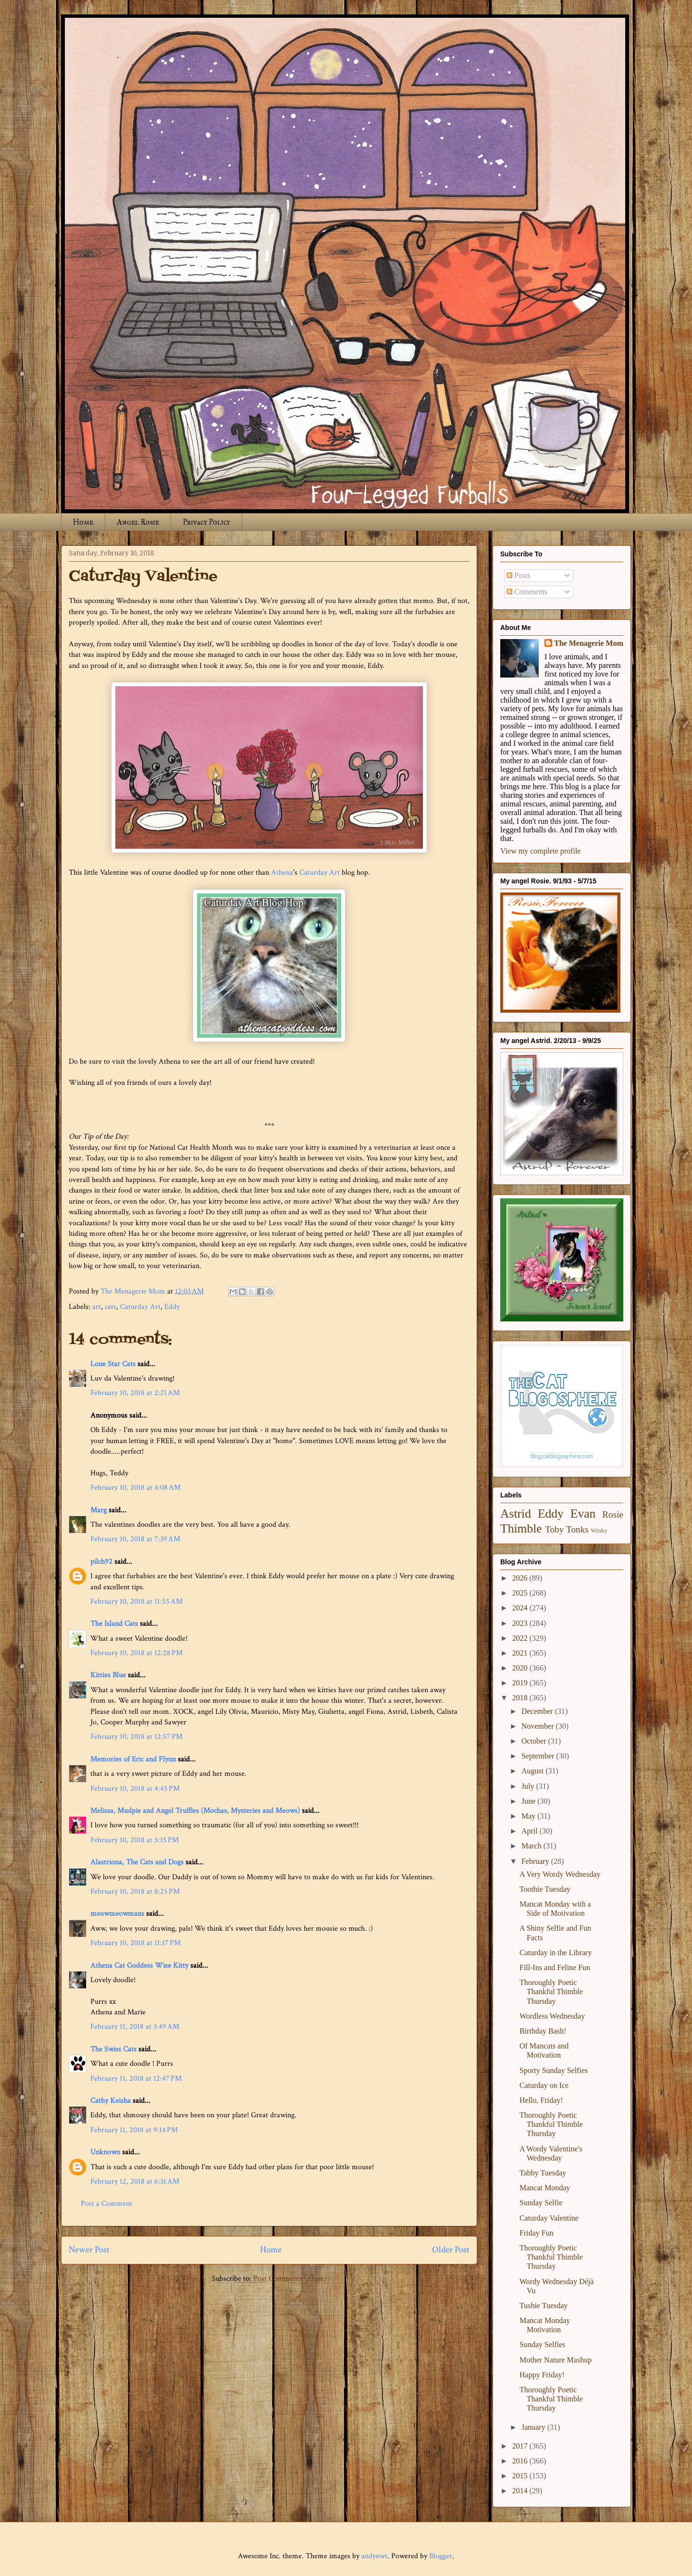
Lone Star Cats (113, 1364)
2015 (521, 2476)
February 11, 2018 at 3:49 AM (134, 2027)
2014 (521, 2491)
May (529, 1816)
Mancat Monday (544, 2188)
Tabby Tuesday (542, 2173)
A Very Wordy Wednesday (560, 1874)
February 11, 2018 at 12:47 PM (136, 2078)
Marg (98, 1510)
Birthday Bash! (542, 2031)
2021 (521, 1653)
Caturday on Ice (543, 2085)
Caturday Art (319, 872)
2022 (521, 1638)
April (530, 1831)
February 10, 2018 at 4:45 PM (135, 1789)
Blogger (440, 2556)
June (529, 1801)
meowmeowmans (117, 1914)
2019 (521, 1683)
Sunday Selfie (540, 2203)
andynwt (374, 2556)
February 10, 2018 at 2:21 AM (135, 1393)
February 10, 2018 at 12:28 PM (136, 1653)
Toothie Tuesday (544, 1889)
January (534, 2427)
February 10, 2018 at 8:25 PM (135, 1891)
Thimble (521, 1528)
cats (110, 1307)
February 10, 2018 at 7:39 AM (135, 1539)
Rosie (612, 1514)
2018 (521, 1698)
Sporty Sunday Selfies (553, 2070)
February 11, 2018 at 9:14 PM (134, 2130)
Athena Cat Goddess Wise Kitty (139, 1965)
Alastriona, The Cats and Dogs (137, 1862)
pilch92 (101, 1562)
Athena (282, 872)
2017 (521, 2446)
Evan (583, 1513)
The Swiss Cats (113, 2049)
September (538, 1756)
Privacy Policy (206, 522)
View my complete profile (540, 851)
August (533, 1771)
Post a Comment (106, 2204)
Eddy (172, 1307)
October (534, 1741)
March (532, 1846)
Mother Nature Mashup (555, 2360)
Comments (527, 592)
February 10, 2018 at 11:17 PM (135, 1943)
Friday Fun (536, 2233)
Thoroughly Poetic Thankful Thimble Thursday (551, 1991)
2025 (521, 1593)
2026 (521, 1578)
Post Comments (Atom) (290, 2279)
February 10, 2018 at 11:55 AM (136, 1601)
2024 (521, 1608)
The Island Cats (114, 1624)
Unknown (105, 2152)
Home (83, 522)
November (538, 1726)
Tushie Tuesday (543, 2305)
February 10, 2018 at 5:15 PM (134, 1840)
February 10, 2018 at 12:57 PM (136, 1737)
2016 (521, 2461)
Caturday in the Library (555, 1952)
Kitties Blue (108, 1675)
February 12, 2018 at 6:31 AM (134, 2181)
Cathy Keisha (110, 2101)
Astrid (515, 1513)
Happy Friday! (542, 2375)
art (96, 1307)
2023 (521, 1623)
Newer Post (89, 2250)
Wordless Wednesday (552, 2016)
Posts (519, 575)
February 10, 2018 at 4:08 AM (135, 1488)
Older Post (451, 2250)
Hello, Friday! (541, 2100)
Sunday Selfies (542, 2344)
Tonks (577, 1529)
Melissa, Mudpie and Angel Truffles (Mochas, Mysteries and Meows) (195, 1811)
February (536, 1861)
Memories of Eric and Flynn (133, 1759)
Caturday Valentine (549, 2218)
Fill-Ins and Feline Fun (554, 1967)
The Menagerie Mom (588, 643)
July (528, 1786)
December (538, 1711)
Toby (554, 1529)
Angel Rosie (138, 522)
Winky (599, 1530)
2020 (521, 1668)
